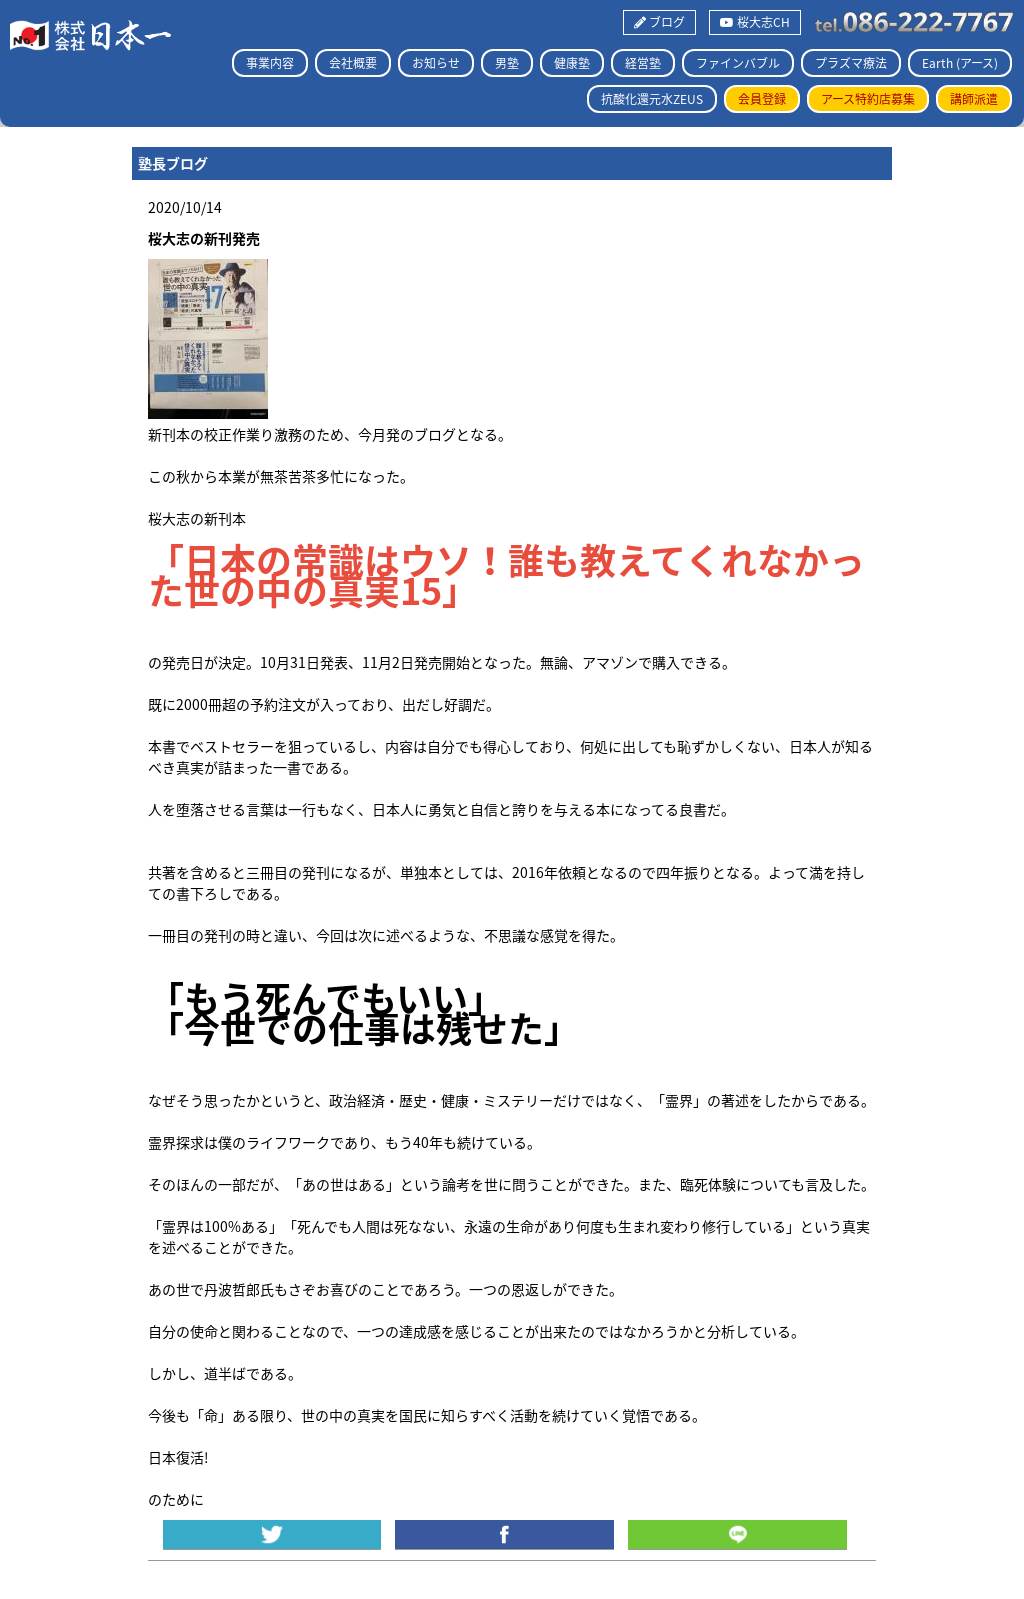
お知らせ (436, 63)
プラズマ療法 (851, 63)
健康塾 (572, 63)
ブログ (659, 22)
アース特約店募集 (868, 99)
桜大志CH (755, 22)
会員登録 (762, 99)
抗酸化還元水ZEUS (652, 99)
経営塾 (643, 63)
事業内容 (270, 63)
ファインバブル (738, 63)
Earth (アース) (960, 63)
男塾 (507, 63)
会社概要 (353, 63)
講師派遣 (974, 99)
